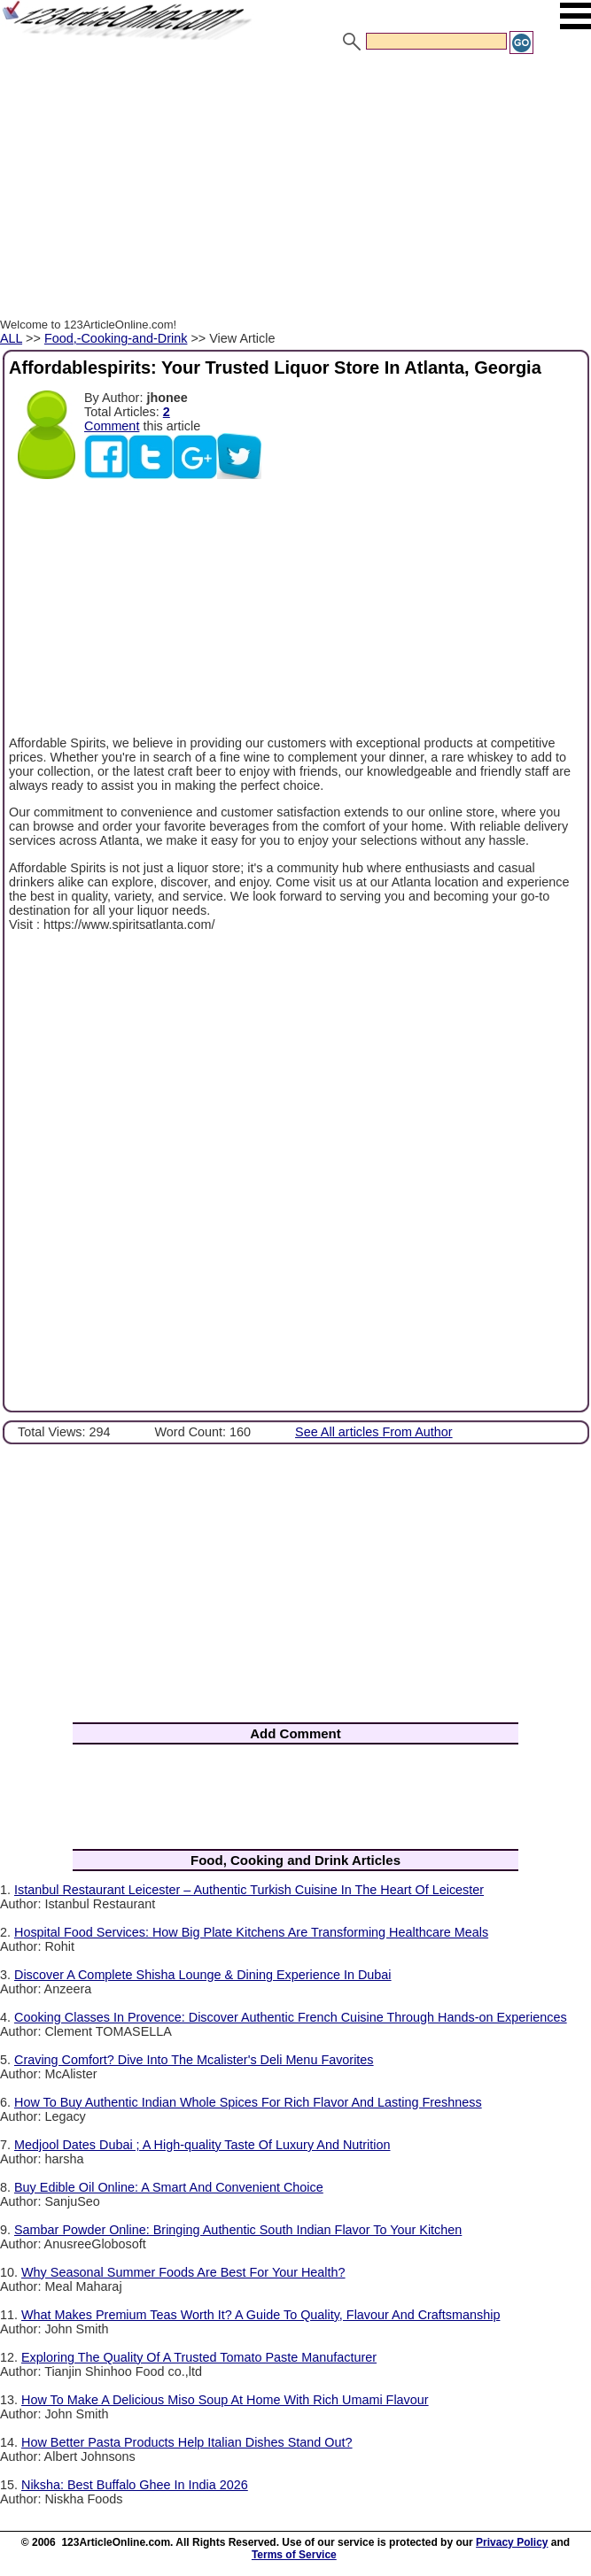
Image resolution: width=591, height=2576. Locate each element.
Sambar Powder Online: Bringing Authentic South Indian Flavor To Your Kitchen (238, 2230)
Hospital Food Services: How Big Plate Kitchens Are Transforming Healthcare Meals (251, 1932)
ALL (11, 338)
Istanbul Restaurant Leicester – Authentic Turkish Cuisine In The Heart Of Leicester (249, 1890)
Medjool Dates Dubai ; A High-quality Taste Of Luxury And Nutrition (202, 2145)
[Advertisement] (295, 189)
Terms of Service (294, 2555)
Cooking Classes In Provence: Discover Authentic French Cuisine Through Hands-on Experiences (290, 2017)
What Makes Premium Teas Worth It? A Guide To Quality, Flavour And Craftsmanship (260, 2315)
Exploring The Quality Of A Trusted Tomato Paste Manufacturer (199, 2357)
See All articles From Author (374, 1432)
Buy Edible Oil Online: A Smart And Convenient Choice (168, 2187)
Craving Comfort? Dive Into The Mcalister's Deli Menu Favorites (194, 2060)
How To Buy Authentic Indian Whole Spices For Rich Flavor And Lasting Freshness (248, 2102)
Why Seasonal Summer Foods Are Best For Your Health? (183, 2272)
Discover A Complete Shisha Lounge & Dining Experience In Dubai (203, 1975)
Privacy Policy (512, 2542)
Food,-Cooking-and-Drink (116, 338)
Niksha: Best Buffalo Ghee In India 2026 (134, 2485)
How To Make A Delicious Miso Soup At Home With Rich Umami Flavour (225, 2400)
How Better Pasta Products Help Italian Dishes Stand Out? (187, 2442)
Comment (111, 426)
